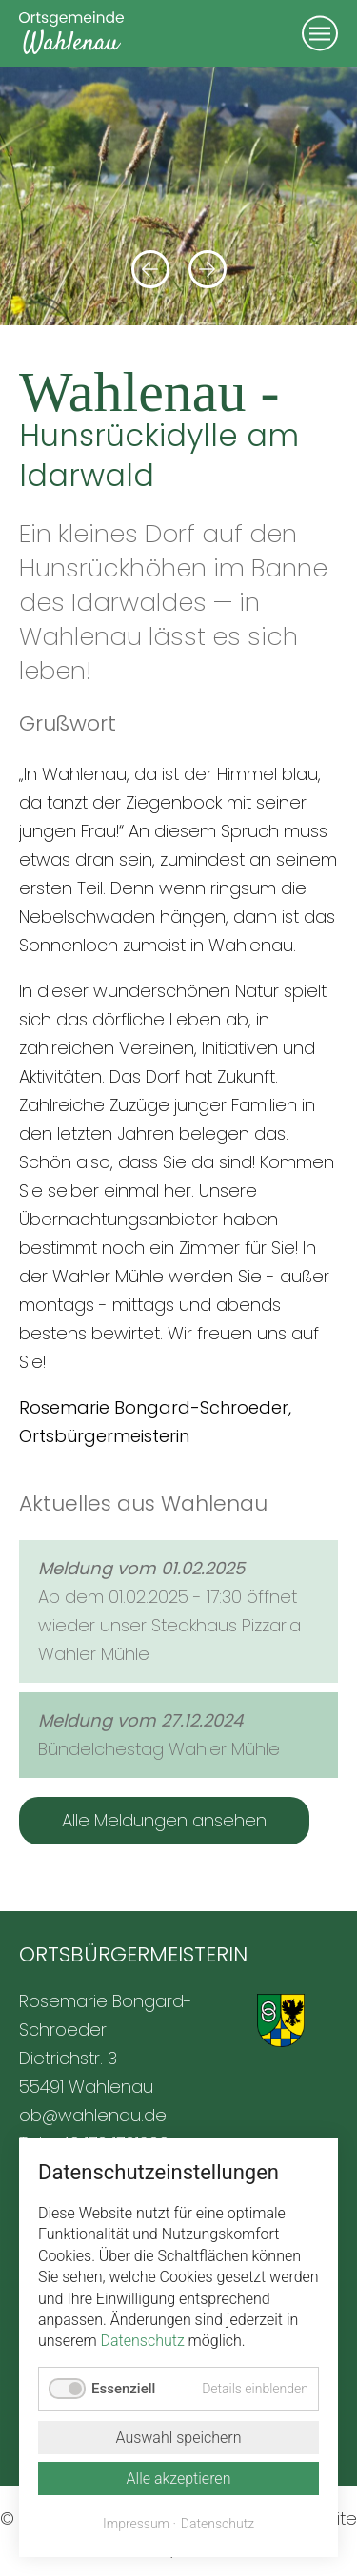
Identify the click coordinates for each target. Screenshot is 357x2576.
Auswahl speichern (178, 2438)
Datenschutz (143, 2341)
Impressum (136, 2523)
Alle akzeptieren (179, 2478)
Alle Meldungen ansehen (164, 1820)
